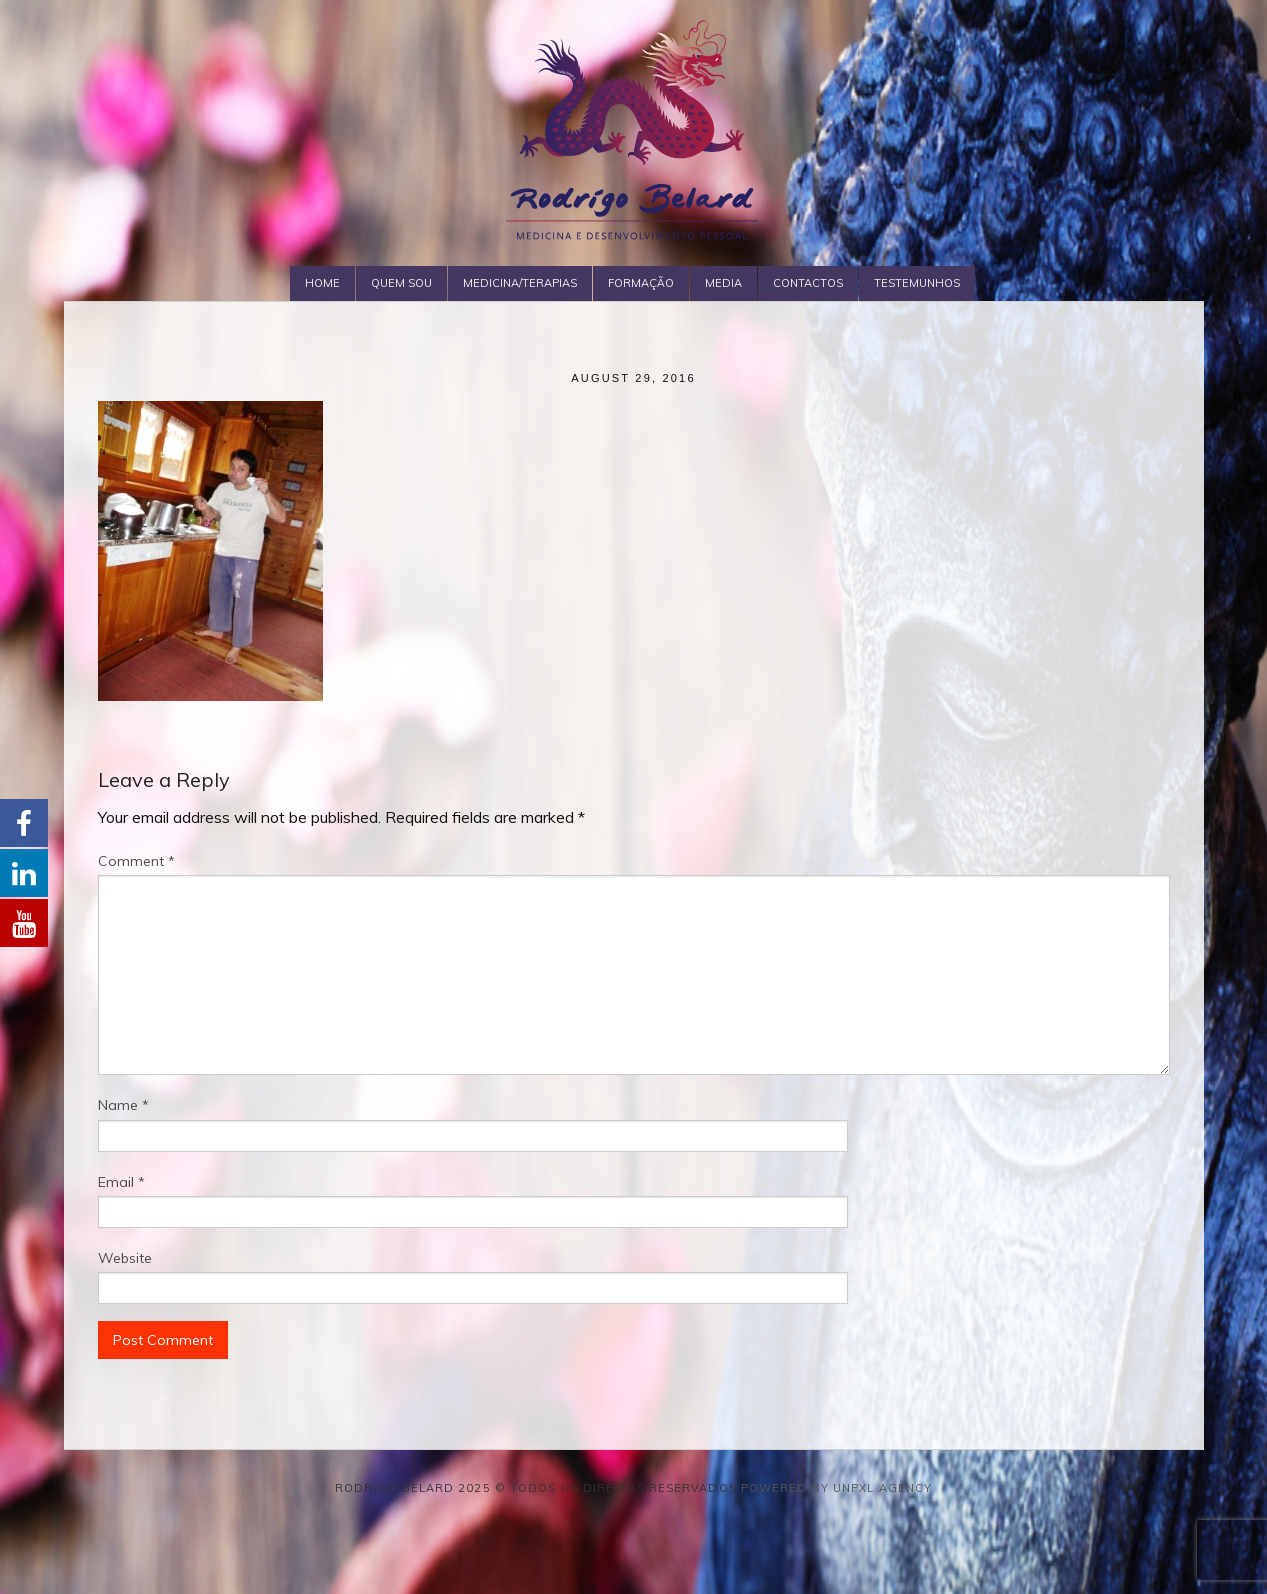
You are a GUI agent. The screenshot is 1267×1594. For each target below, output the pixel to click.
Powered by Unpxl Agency (836, 1488)
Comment (136, 861)
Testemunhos (917, 283)
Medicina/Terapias (520, 283)
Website (125, 1258)
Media (723, 283)
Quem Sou (401, 283)
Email (121, 1182)
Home (322, 283)
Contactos (808, 283)
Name (123, 1105)
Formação (641, 283)
